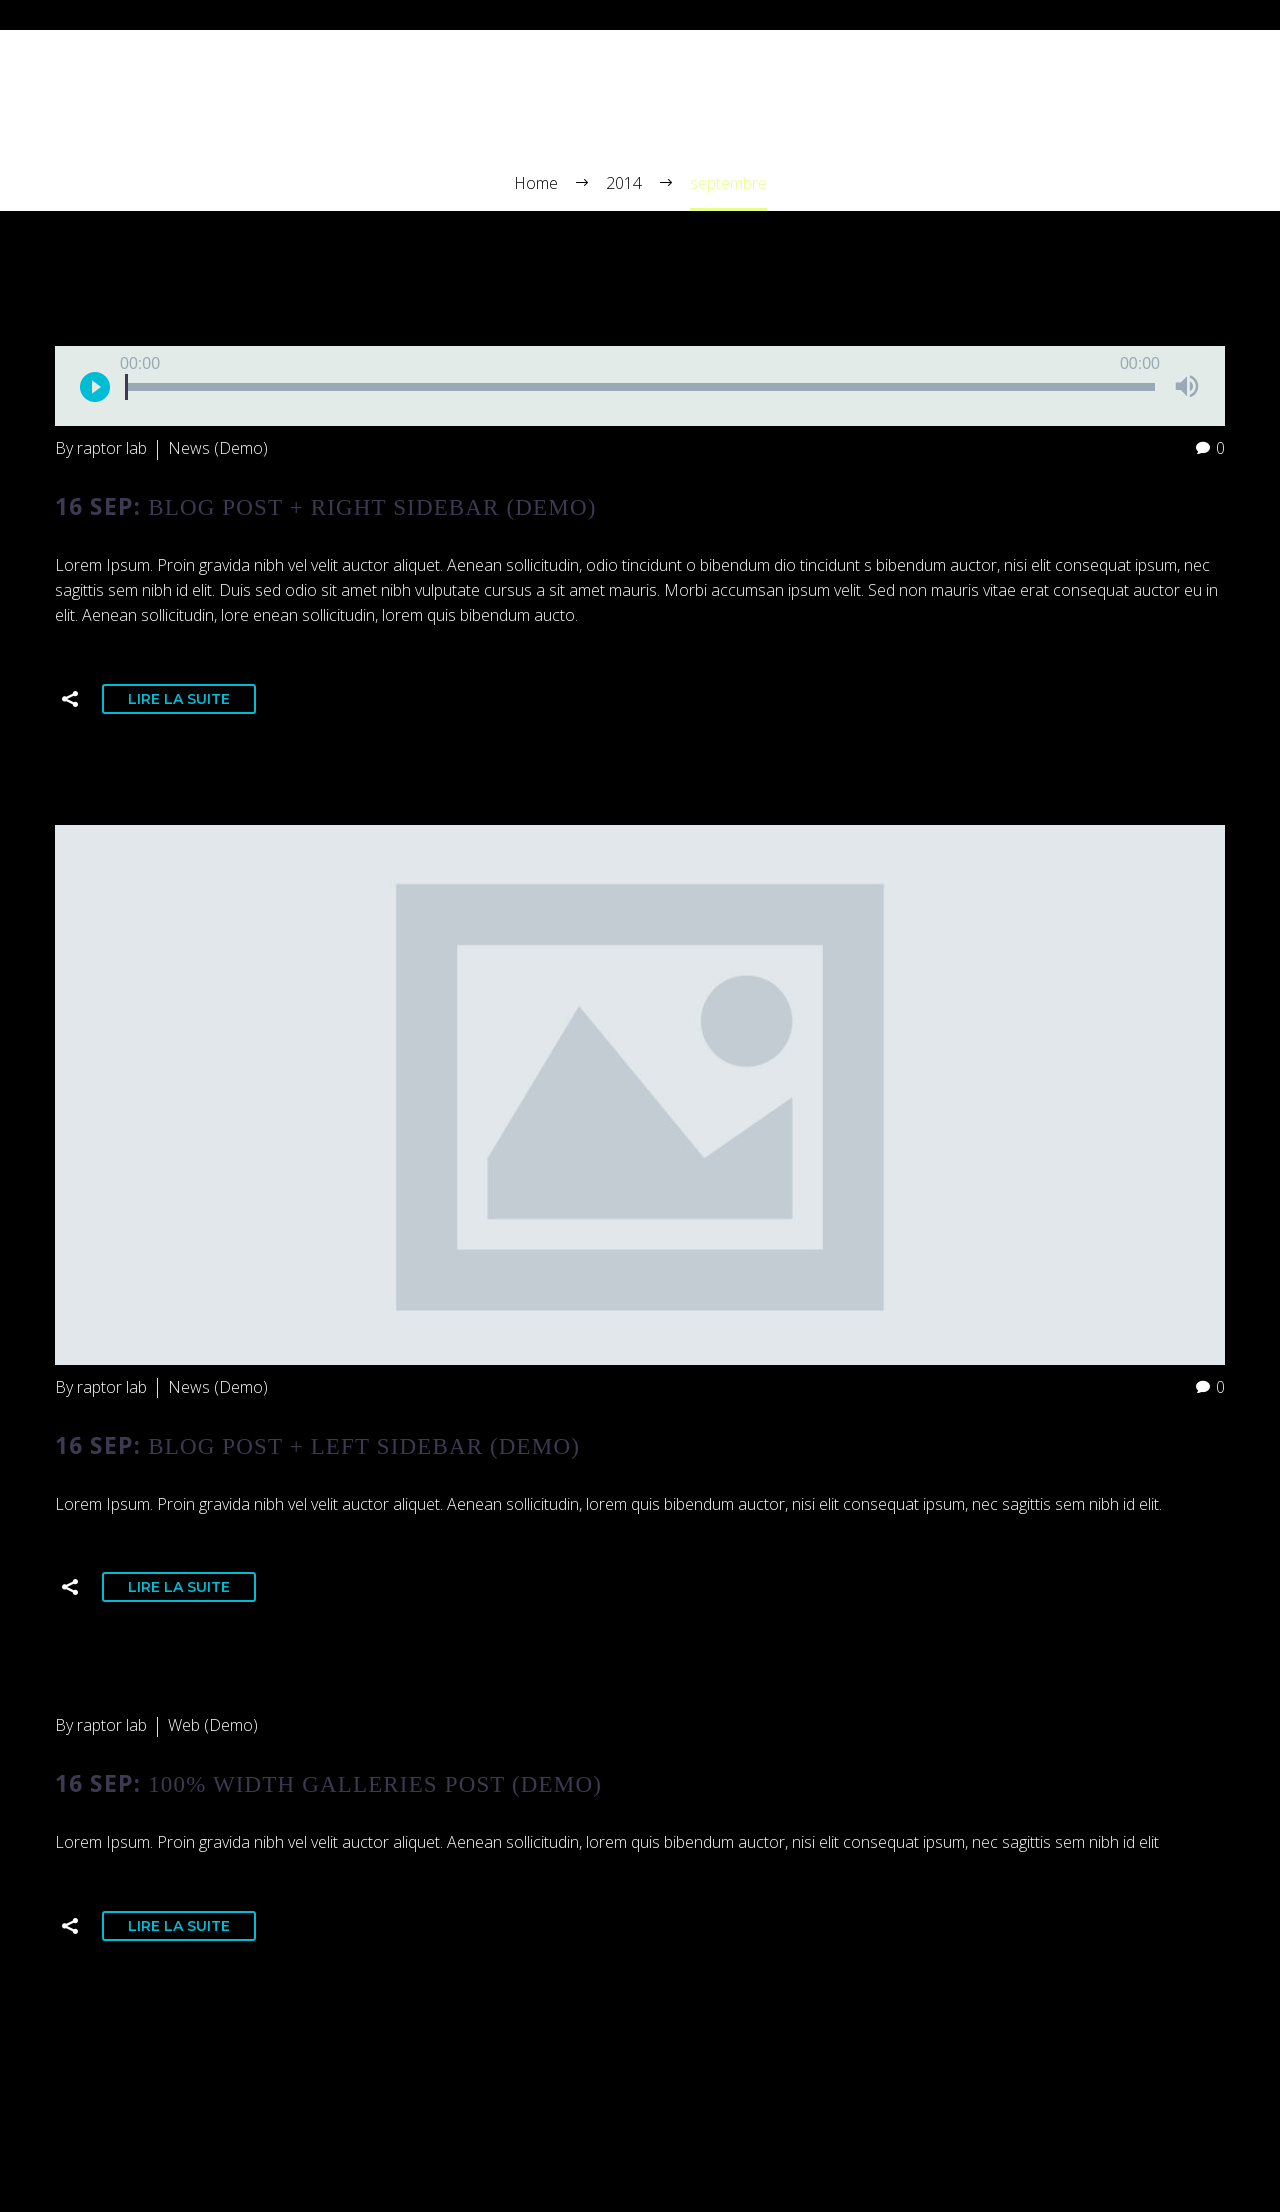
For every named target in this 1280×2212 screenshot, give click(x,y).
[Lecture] (95, 386)
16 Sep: (325, 506)
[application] (640, 386)
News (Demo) (218, 448)
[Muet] (1187, 386)
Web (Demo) (213, 1725)
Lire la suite (179, 699)
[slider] (640, 387)
